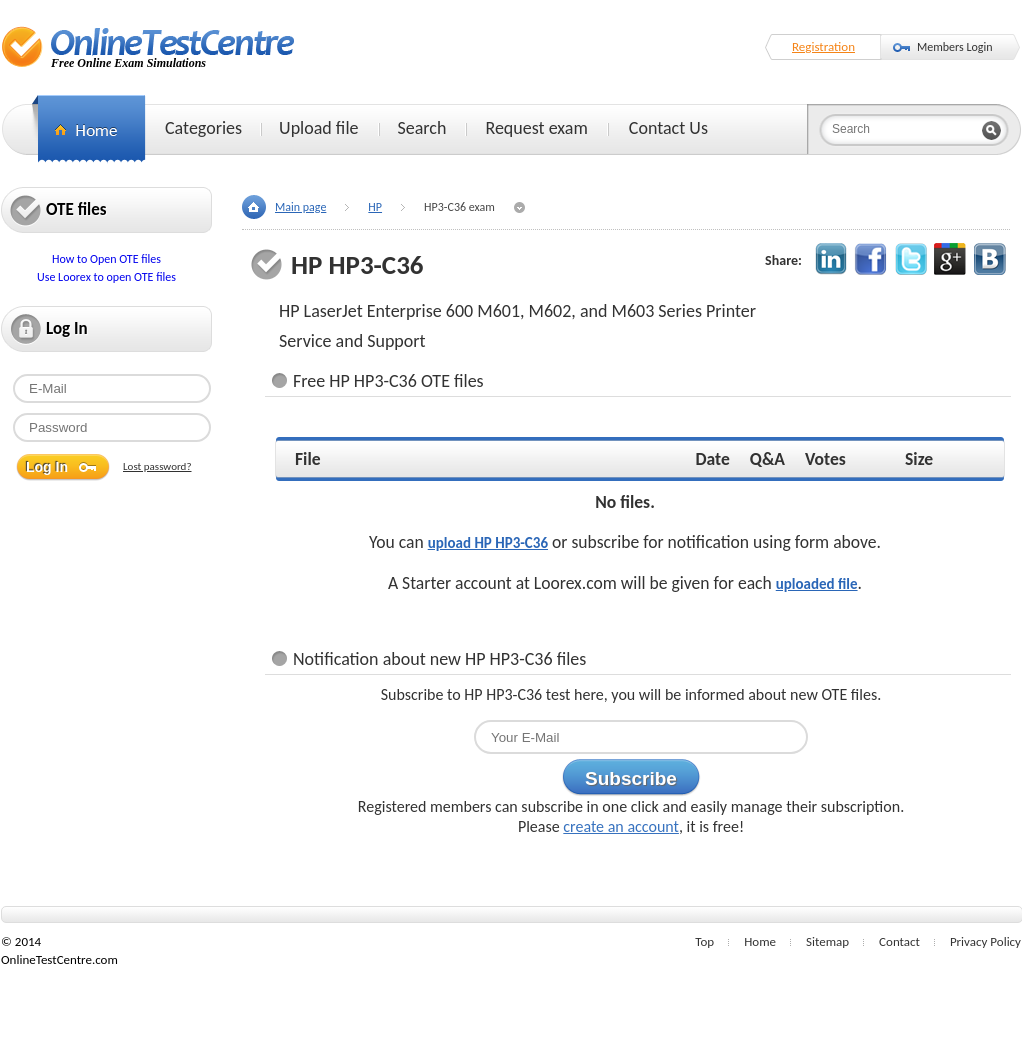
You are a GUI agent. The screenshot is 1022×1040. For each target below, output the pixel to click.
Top (704, 941)
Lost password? (157, 466)
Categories (203, 128)
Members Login (955, 47)
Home (760, 941)
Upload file (318, 128)
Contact (899, 941)
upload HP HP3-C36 (488, 543)
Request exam (536, 128)
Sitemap (827, 941)
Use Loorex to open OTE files (106, 277)
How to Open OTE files (106, 259)
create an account (621, 826)
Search (422, 128)
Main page (300, 207)
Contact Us (668, 128)
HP (375, 207)
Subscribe (631, 778)
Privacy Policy (985, 941)
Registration (823, 46)
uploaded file (817, 584)
